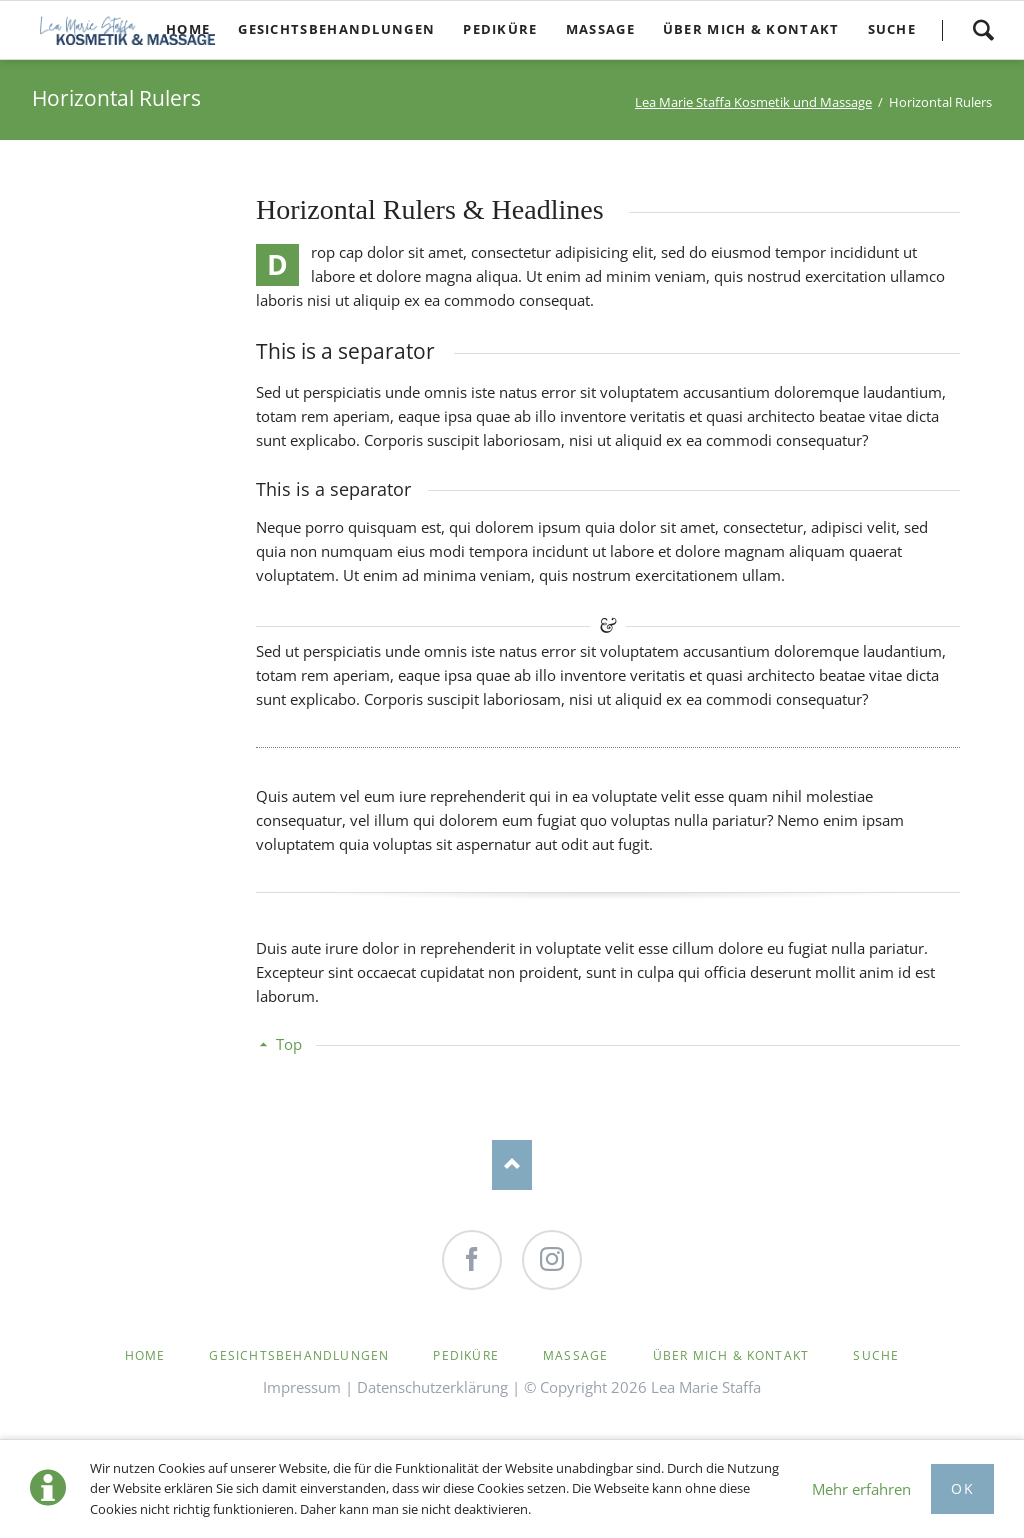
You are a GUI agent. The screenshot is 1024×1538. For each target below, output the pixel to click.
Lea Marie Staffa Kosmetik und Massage (753, 102)
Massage (575, 1355)
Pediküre (466, 1355)
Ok (962, 1488)
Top (289, 1044)
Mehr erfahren (861, 1489)
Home (145, 1355)
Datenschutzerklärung (432, 1387)
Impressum (302, 1387)
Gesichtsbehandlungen (299, 1355)
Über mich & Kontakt (731, 1355)
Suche (983, 30)
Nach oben (512, 1165)
